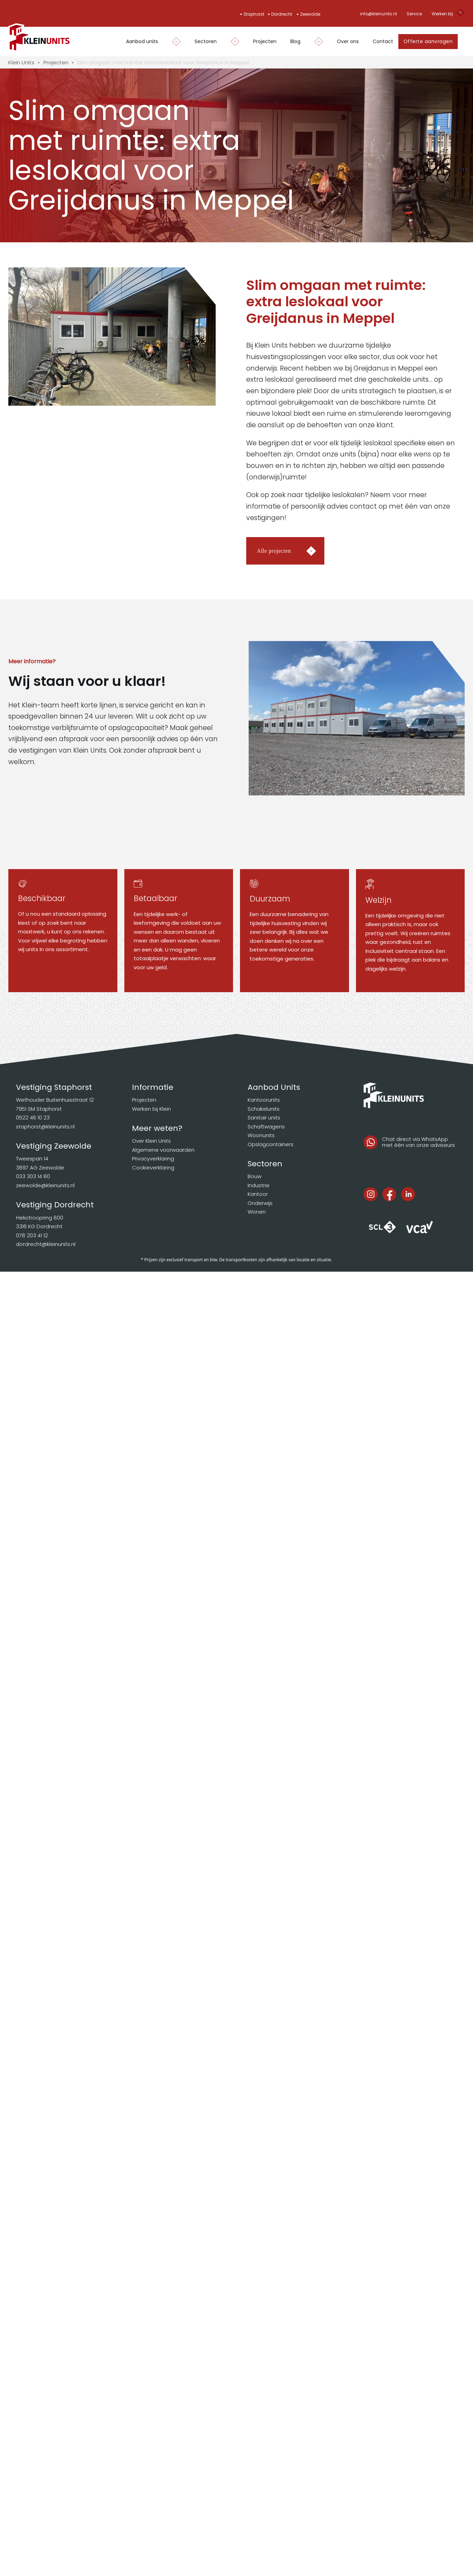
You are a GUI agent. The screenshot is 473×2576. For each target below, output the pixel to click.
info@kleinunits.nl (378, 14)
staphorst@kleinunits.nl (45, 1126)
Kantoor (258, 1194)
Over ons (348, 41)
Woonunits (261, 1135)
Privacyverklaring (153, 1158)
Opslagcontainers (270, 1144)
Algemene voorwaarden (163, 1149)
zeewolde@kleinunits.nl (45, 1185)
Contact (383, 41)
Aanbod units (142, 41)
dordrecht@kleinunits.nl (45, 1244)
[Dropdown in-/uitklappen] (172, 41)
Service (414, 14)
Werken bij (442, 14)
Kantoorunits (264, 1099)
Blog (295, 41)
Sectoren (205, 41)
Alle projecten (274, 551)
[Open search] (460, 13)
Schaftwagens (266, 1126)
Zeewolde (310, 14)
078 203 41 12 (32, 1235)
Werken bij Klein (151, 1108)
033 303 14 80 (33, 1176)
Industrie (258, 1185)
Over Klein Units (151, 1140)
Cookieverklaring (153, 1167)
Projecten (264, 41)
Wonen (257, 1211)
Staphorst (253, 14)
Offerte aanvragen (428, 41)
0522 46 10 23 (33, 1117)
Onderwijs (260, 1203)
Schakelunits (264, 1108)
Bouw (255, 1176)
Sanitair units (264, 1117)
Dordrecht (281, 14)
